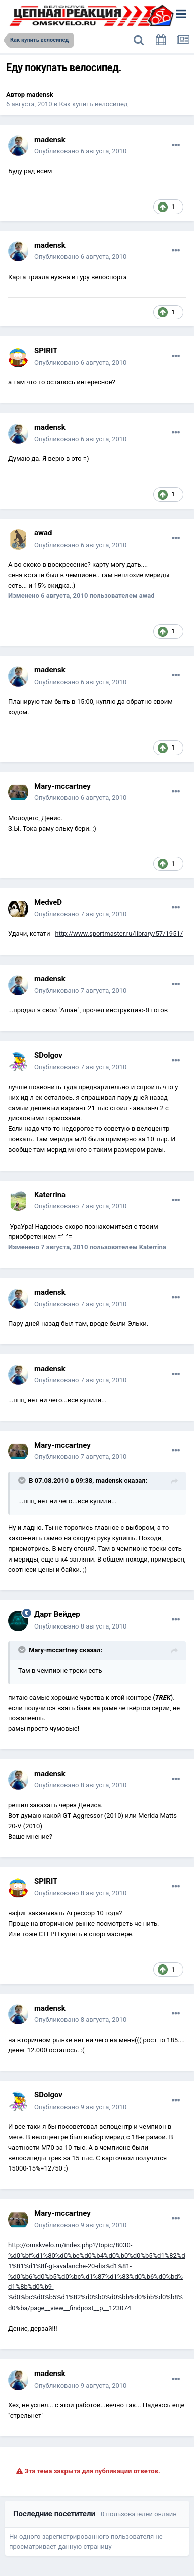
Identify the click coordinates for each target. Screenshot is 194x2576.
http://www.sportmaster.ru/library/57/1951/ (119, 933)
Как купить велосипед (93, 104)
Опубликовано (80, 151)
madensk (39, 94)
